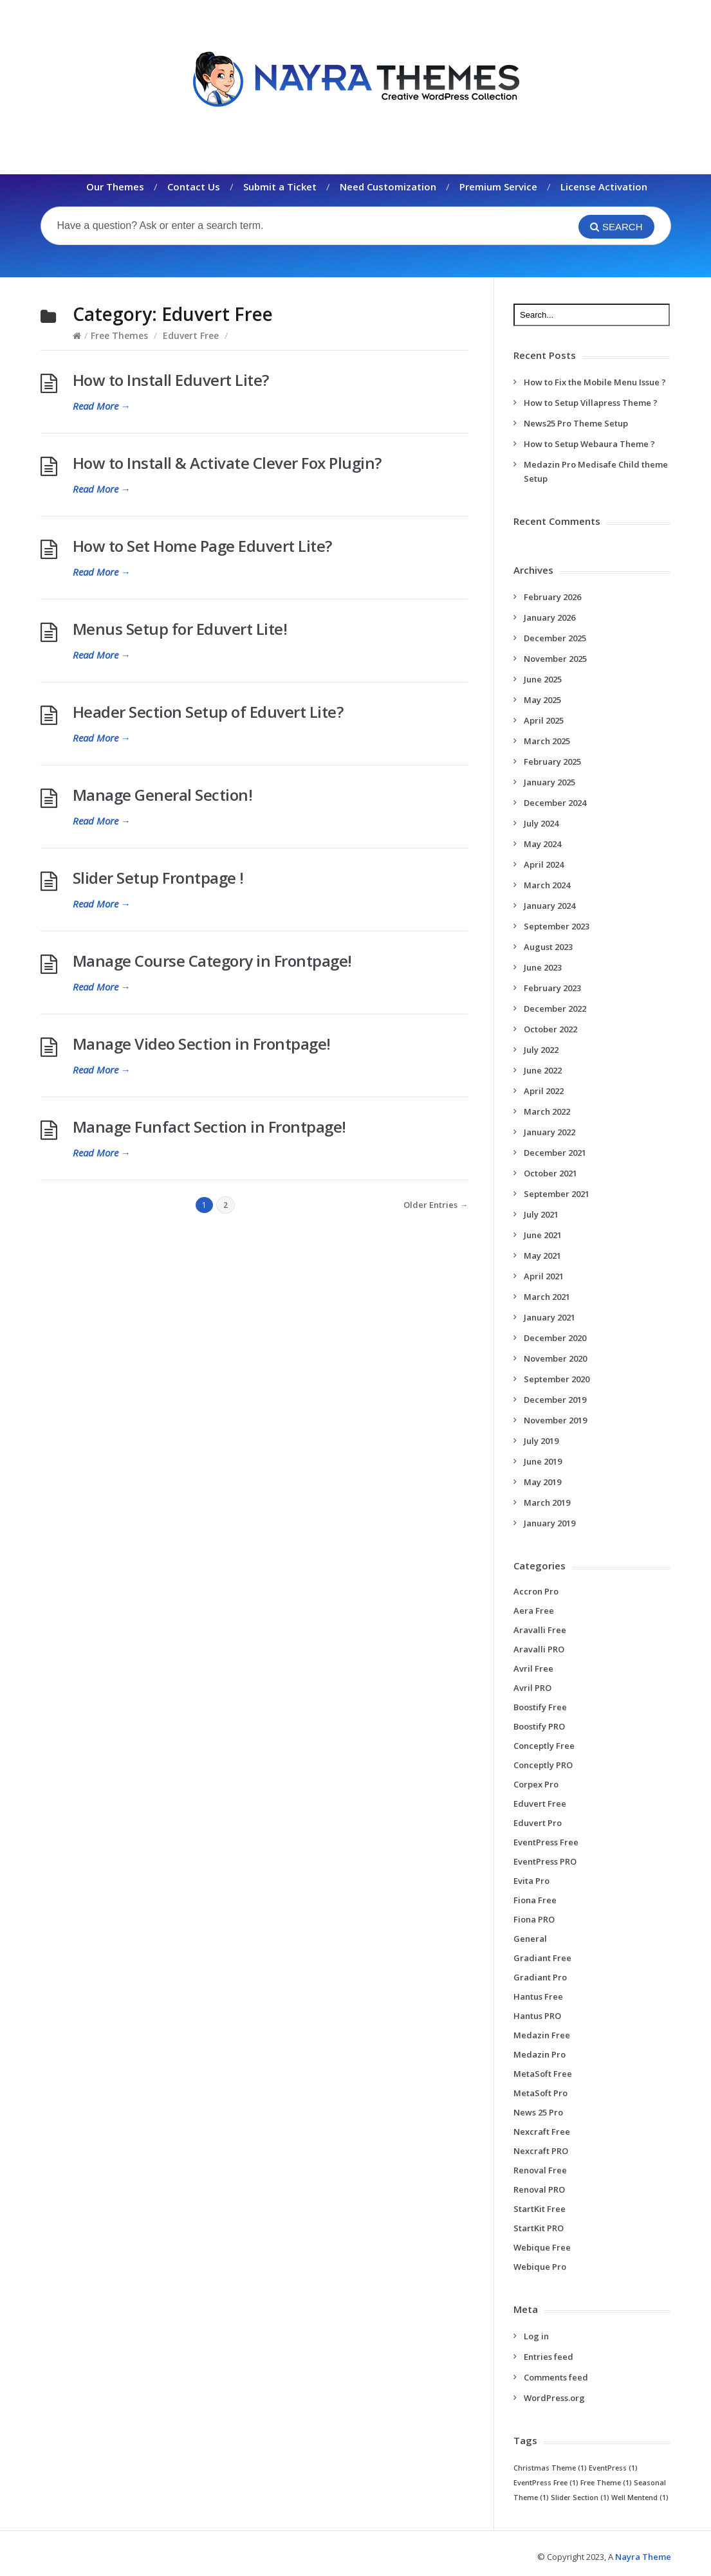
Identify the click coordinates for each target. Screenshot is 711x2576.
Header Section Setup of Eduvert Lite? (208, 711)
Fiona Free (535, 1900)
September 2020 (556, 1379)
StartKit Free (539, 2209)
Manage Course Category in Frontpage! (212, 960)
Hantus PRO (537, 2016)
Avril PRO (532, 1688)
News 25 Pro (538, 2112)
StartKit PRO (538, 2228)
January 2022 (549, 1132)
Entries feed (548, 2356)
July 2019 (541, 1441)
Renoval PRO (539, 2189)
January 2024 (549, 905)
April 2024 (544, 864)
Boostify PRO (539, 1726)
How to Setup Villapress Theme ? (591, 402)
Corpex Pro (536, 1784)
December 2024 (555, 802)
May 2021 (542, 1255)
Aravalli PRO (538, 1649)
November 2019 (555, 1420)
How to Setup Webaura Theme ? (589, 444)
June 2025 (543, 679)
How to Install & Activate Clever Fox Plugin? (227, 462)
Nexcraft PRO (540, 2151)
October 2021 (550, 1173)
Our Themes (115, 186)
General (530, 1938)
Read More (102, 405)
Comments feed (556, 2377)
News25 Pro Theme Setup (576, 423)
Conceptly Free (544, 1745)
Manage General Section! (163, 794)
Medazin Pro (539, 2054)
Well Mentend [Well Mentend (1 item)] (640, 2497)
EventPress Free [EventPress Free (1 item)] (545, 2482)
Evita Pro (531, 1880)
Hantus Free (538, 1996)
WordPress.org (554, 2398)
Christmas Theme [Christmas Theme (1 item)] (550, 2467)
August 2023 (548, 947)
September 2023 (556, 926)
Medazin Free (541, 2035)
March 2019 (547, 1502)
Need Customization (388, 186)
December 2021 (555, 1152)
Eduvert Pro (537, 1823)
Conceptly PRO (543, 1765)
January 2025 (549, 782)
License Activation (603, 186)
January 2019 (549, 1523)
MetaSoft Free (542, 2073)
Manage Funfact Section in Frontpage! (209, 1126)
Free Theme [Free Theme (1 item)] (606, 2482)
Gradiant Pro (540, 1977)
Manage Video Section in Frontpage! (202, 1043)
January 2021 (549, 1317)
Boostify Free (540, 1707)
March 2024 (547, 885)
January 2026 (549, 617)
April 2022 (544, 1091)
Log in (536, 2336)
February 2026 (552, 597)
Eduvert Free (191, 335)
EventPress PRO (545, 1861)
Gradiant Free (542, 1958)
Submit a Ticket (280, 186)
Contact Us (193, 186)
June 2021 (543, 1235)
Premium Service (498, 186)
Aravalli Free (539, 1630)
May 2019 (542, 1482)
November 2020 (555, 1358)
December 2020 (555, 1338)
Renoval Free (540, 2170)
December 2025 (555, 638)
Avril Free (533, 1668)
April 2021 (544, 1276)
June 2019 (543, 1461)
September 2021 (556, 1194)
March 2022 (547, 1111)
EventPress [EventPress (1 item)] (613, 2467)
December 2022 (555, 1008)
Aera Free (533, 1610)
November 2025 (555, 658)
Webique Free (542, 2247)
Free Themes (119, 335)
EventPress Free (545, 1842)
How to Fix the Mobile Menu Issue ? (595, 382)
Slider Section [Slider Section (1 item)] (580, 2497)
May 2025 (542, 700)
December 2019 (555, 1399)
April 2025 (544, 720)
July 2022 (541, 1049)
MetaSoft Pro (540, 2093)
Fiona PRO (534, 1919)
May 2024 (542, 844)
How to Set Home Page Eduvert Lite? (202, 545)
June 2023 (543, 967)
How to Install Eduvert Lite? (171, 379)
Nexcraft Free (541, 2131)
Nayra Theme (643, 2556)
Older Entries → (435, 1204)
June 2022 (543, 1070)
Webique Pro (539, 2266)
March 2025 (547, 741)
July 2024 (541, 823)
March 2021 (547, 1296)
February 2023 (552, 988)
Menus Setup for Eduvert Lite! (180, 628)
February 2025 (552, 761)
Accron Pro (536, 1591)
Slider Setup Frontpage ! (158, 877)
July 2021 (541, 1214)
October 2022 (550, 1029)
